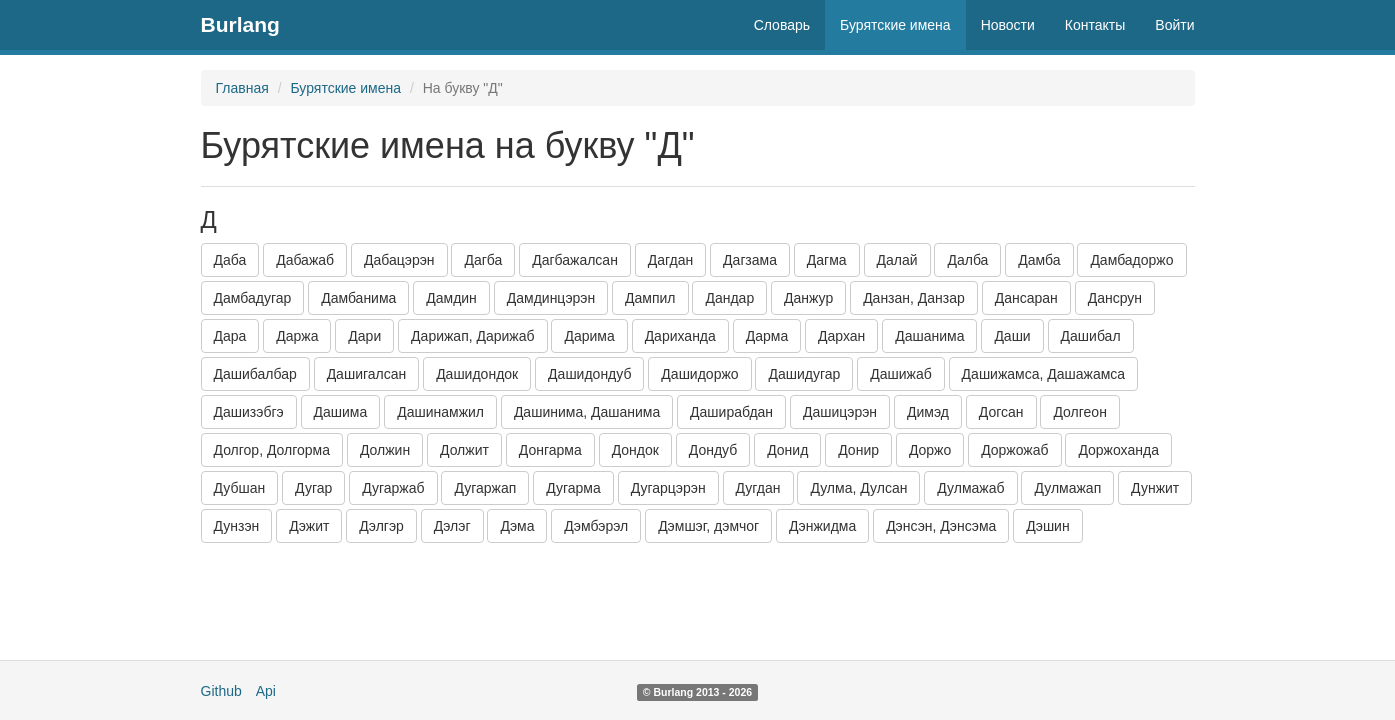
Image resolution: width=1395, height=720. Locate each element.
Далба (967, 260)
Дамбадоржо (1131, 260)
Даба (230, 260)
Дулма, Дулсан (858, 488)
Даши (1012, 336)
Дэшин (1047, 526)
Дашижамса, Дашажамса (1044, 374)
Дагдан (670, 260)
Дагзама (750, 260)
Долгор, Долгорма (272, 450)
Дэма (517, 526)
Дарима (589, 336)
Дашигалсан (367, 374)
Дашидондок (477, 374)
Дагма (827, 260)
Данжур (808, 298)
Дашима (341, 412)
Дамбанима (358, 298)
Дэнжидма (822, 526)
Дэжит (309, 526)
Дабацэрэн (399, 260)
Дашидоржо (699, 374)
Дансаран (1026, 298)
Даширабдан (731, 412)
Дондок (635, 450)
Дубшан (240, 488)
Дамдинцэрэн (551, 298)
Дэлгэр (381, 526)
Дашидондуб (589, 374)
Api (266, 691)
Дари (364, 336)
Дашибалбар (255, 374)
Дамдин (451, 298)
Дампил (650, 298)
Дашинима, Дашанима (587, 412)
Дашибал (1091, 336)
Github (221, 691)
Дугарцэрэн (668, 488)
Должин (385, 450)
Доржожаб (1014, 450)
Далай (897, 260)
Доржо (930, 450)
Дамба (1039, 260)
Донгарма (550, 450)
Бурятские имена (895, 25)
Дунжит (1155, 488)
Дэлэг (452, 526)
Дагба (483, 260)
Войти (1174, 25)
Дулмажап (1067, 488)
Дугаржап (485, 488)
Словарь (782, 25)
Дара (230, 336)
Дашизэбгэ (249, 412)
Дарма (767, 336)
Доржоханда (1118, 450)
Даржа (297, 336)
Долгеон (1079, 412)
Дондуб (713, 450)
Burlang (240, 24)
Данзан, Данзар (914, 298)
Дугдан (758, 488)
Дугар (313, 488)
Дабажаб (305, 260)
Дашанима (929, 336)
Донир (858, 450)
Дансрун (1115, 298)
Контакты (1095, 25)
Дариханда (680, 336)
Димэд (928, 412)
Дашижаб (901, 374)
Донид (787, 450)
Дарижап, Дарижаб (472, 336)
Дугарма (573, 488)
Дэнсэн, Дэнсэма (941, 526)
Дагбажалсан (575, 260)
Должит (464, 450)
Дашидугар (804, 374)
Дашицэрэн (840, 412)
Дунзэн (237, 526)
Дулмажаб (970, 488)
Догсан (1001, 412)
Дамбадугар (253, 298)
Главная (242, 88)
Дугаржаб (393, 488)
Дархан (841, 336)
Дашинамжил (440, 412)
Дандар (729, 298)
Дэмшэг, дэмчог (708, 526)
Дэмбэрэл (596, 526)
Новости (1008, 25)
